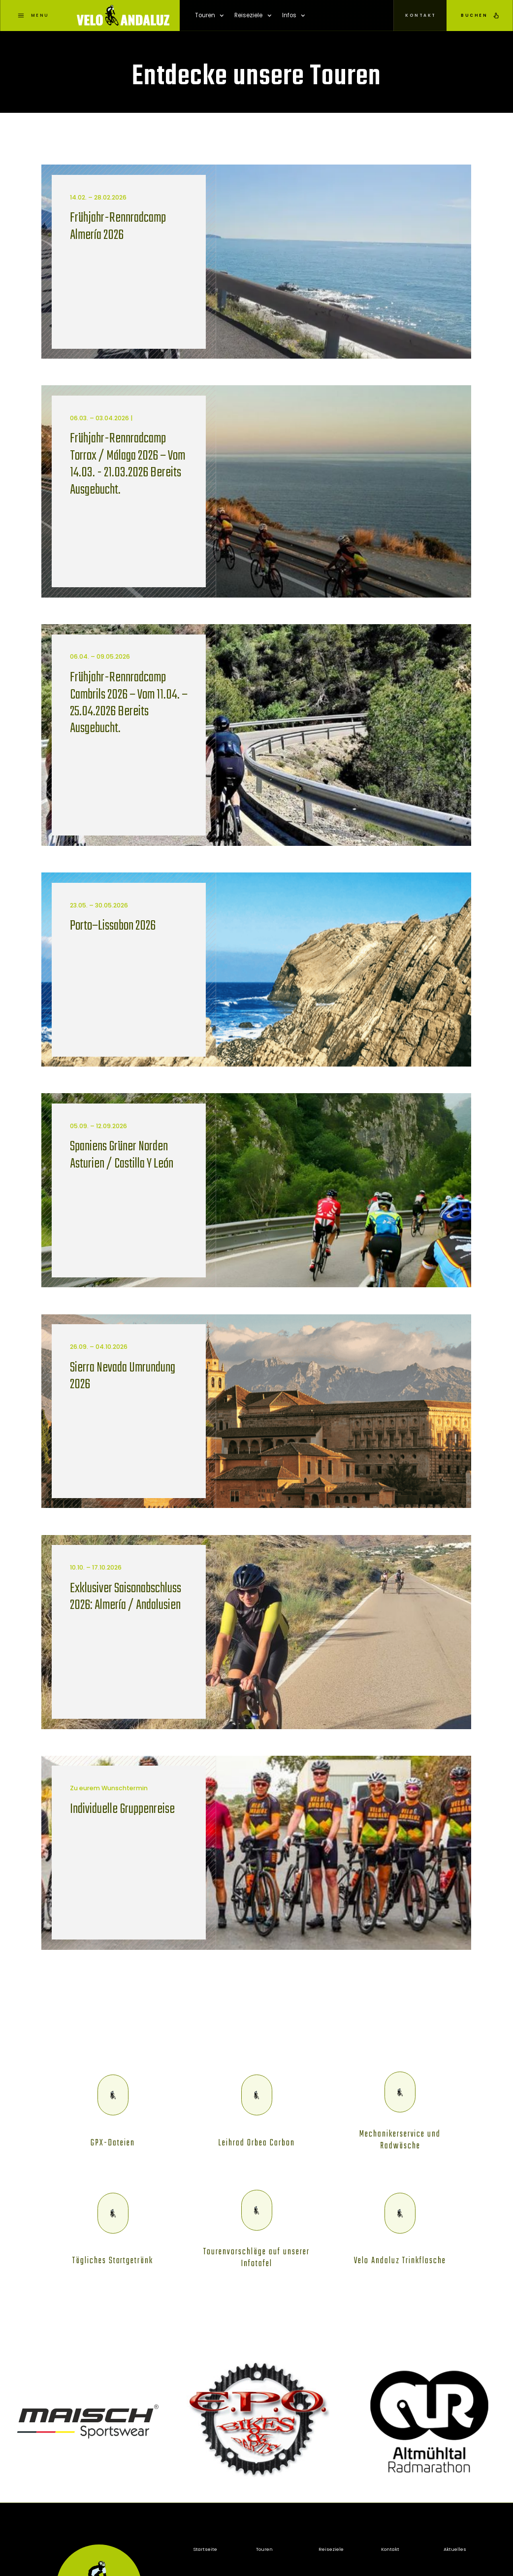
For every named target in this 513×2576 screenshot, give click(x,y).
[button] (209, 16)
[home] (122, 15)
